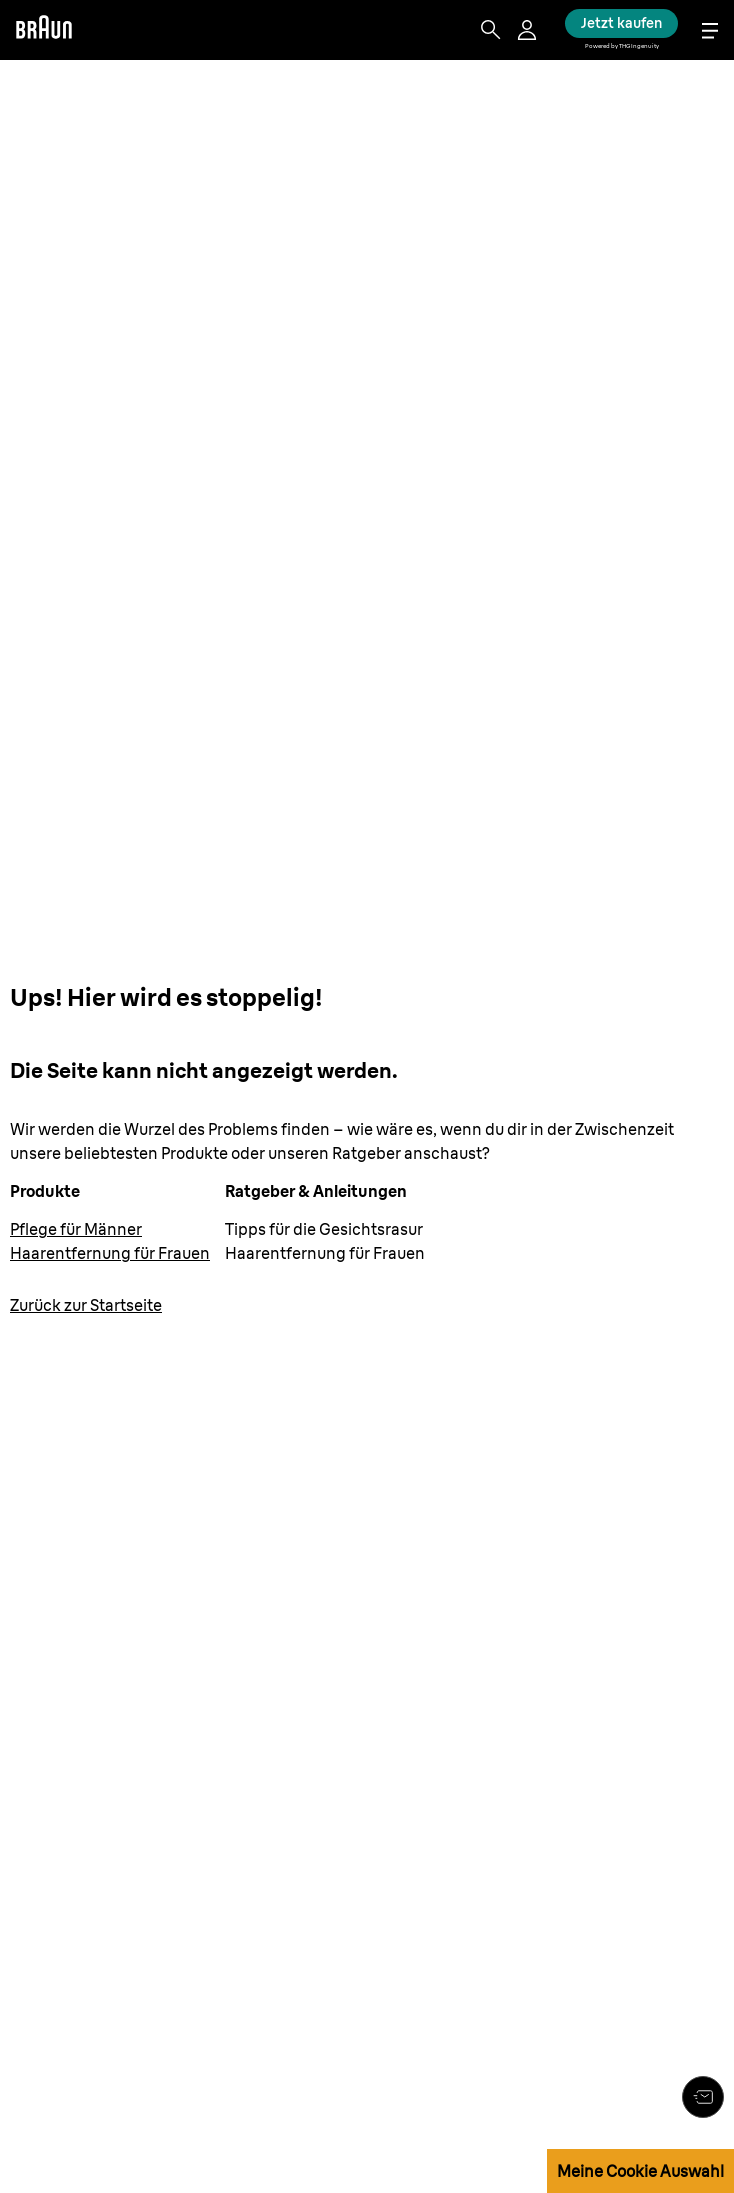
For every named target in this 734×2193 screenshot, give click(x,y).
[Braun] (44, 30)
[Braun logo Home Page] (44, 30)
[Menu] (710, 30)
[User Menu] (529, 30)
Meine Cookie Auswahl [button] (640, 2171)
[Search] (491, 30)
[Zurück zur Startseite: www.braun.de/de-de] (86, 1305)
